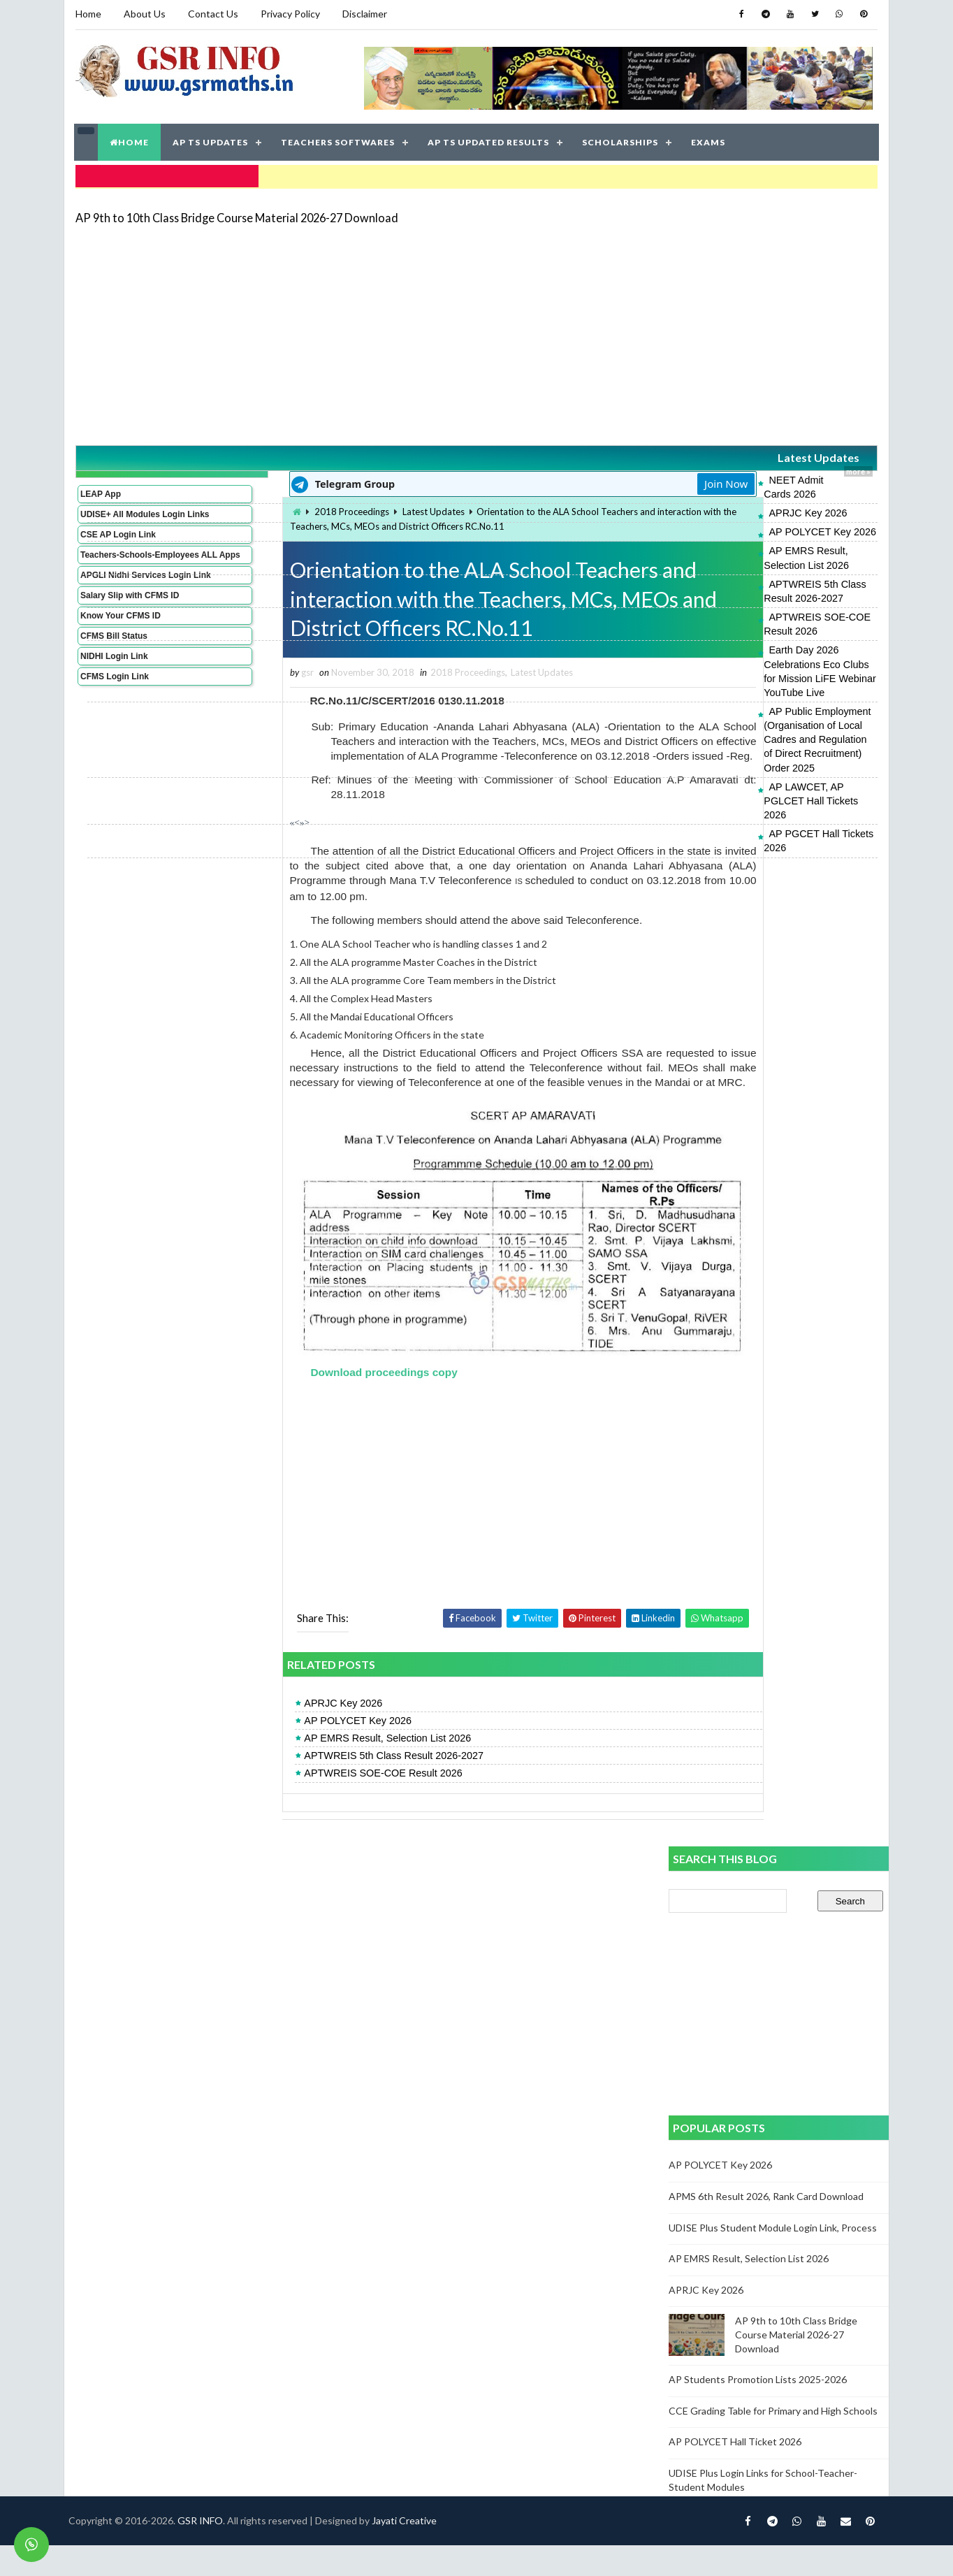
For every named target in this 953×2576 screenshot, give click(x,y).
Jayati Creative (410, 2551)
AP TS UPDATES (211, 139)
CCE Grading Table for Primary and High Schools (773, 2441)
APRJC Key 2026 (690, 494)
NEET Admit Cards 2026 (706, 476)
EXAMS (709, 139)
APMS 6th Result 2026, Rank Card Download (766, 2227)
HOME (130, 139)
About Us (144, 14)
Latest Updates (745, 454)
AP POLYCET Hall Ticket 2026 (735, 2472)
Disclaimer (364, 14)
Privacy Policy (289, 14)
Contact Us (212, 14)
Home (88, 14)
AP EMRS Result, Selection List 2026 (734, 533)
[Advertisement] (476, 330)
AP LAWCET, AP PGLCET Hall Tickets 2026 (749, 670)
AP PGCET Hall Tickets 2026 (716, 689)
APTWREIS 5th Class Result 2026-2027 (741, 552)
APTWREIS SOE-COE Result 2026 (730, 571)
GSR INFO (206, 2551)
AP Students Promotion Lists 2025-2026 (758, 2410)
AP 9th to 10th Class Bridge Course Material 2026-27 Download (236, 212)
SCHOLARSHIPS (621, 139)
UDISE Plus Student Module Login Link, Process (773, 2258)
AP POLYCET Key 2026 (705, 513)
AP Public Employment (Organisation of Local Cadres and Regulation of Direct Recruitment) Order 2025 (762, 636)
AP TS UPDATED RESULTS (489, 139)
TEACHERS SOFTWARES (338, 139)
